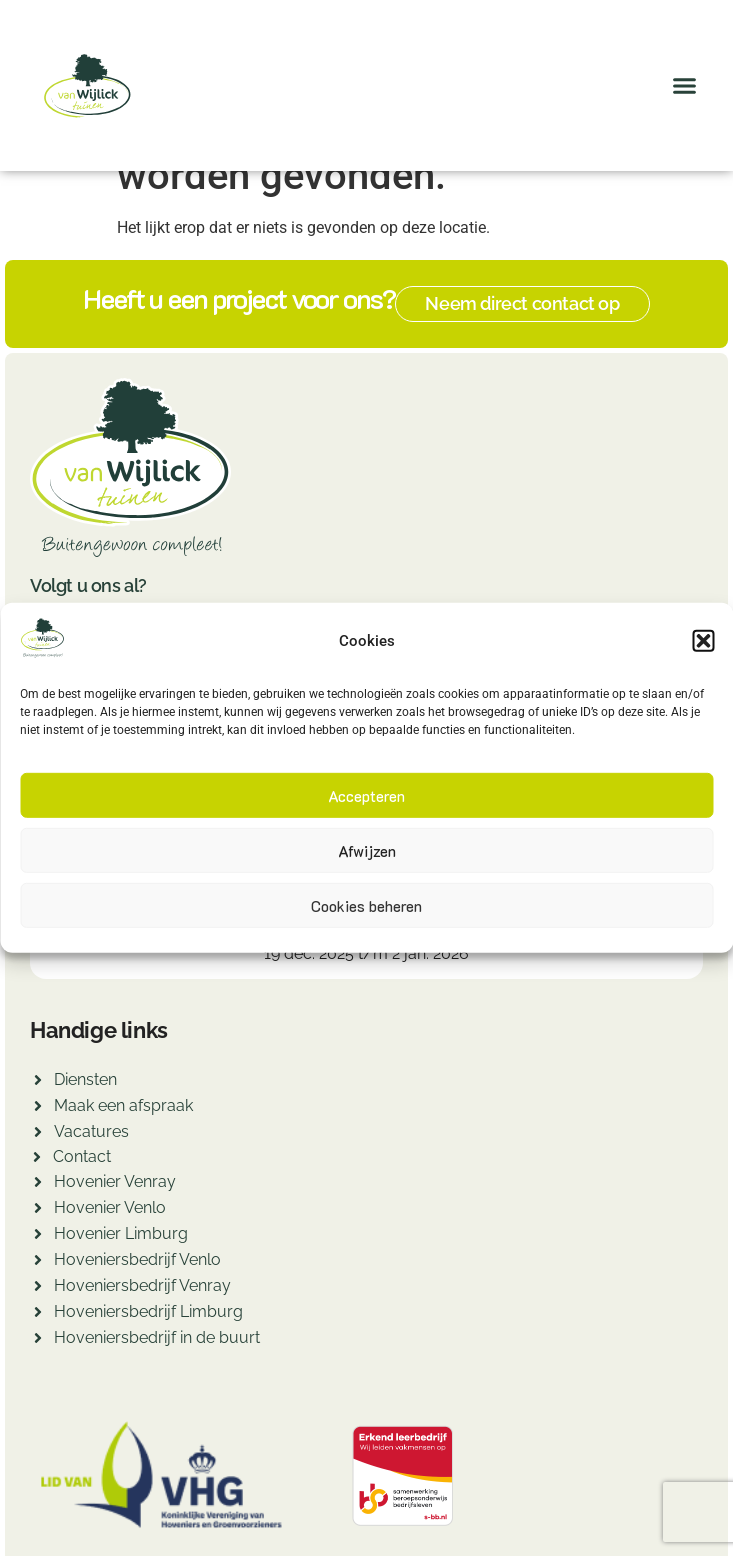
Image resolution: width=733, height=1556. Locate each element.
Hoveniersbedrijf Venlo (137, 1259)
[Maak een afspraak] (38, 1108)
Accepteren (366, 796)
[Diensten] (38, 1082)
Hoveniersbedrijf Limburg (148, 1311)
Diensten (85, 1079)
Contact (82, 1156)
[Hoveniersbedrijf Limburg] (38, 1314)
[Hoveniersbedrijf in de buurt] (38, 1340)
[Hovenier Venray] (38, 1184)
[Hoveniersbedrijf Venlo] (38, 1262)
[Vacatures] (38, 1134)
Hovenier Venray (115, 1181)
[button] (703, 641)
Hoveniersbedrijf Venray (142, 1285)
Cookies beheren (366, 906)
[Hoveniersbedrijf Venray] (38, 1288)
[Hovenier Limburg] (38, 1236)
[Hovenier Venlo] (38, 1210)
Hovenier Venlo (110, 1207)
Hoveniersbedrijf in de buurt (157, 1337)
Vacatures (91, 1131)
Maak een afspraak (123, 1105)
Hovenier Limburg (121, 1233)
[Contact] (37, 1159)
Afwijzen (367, 851)
